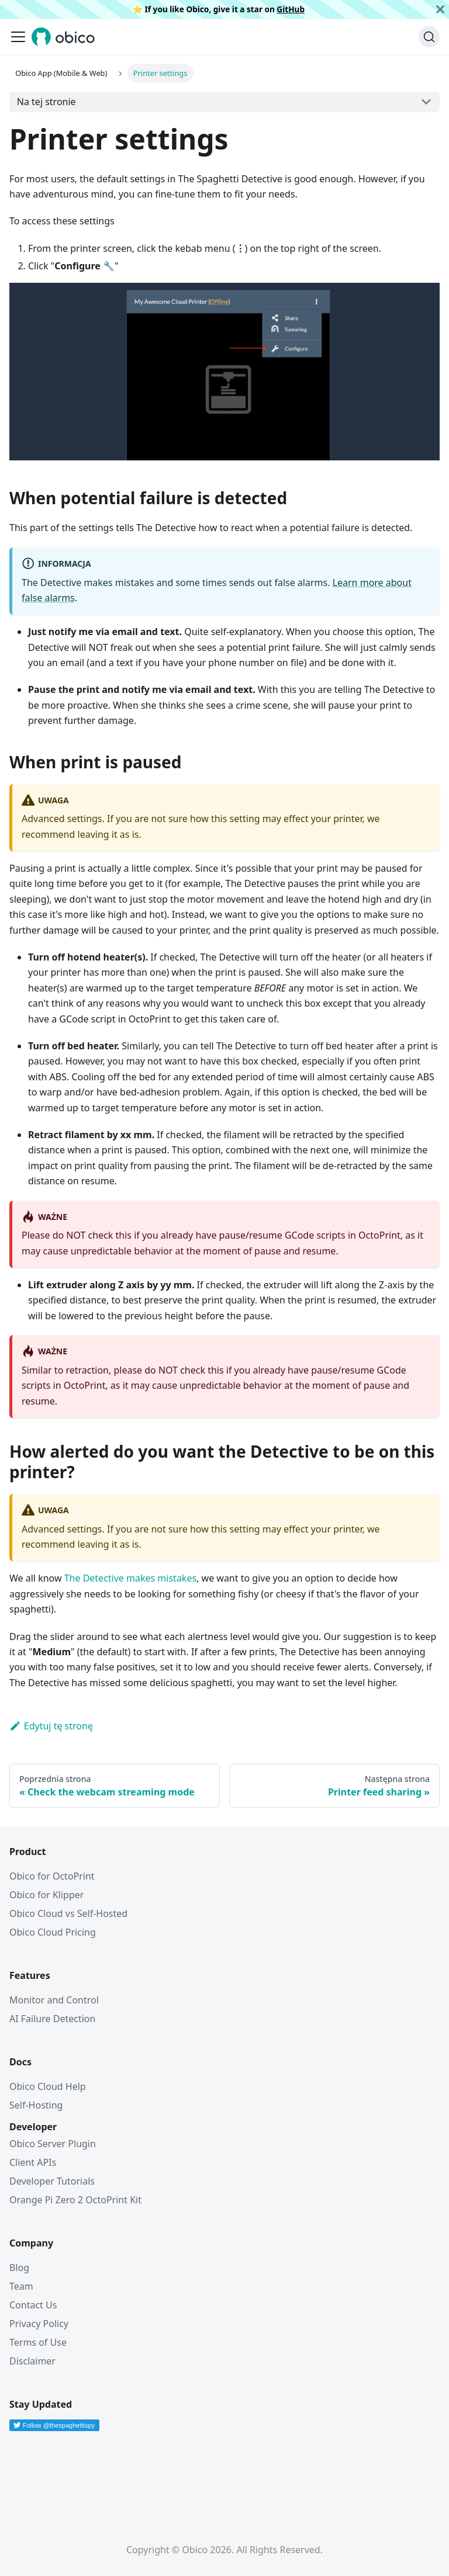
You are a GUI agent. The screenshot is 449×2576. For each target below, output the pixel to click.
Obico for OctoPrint (52, 1876)
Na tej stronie (46, 101)
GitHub (291, 9)
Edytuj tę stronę (51, 1725)
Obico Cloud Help (47, 2086)
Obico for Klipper (46, 1894)
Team (21, 2286)
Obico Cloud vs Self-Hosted (68, 1913)
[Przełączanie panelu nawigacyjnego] (18, 37)
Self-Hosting (36, 2105)
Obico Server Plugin (52, 2143)
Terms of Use (38, 2342)
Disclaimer (32, 2361)
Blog (19, 2267)
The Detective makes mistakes (130, 1578)
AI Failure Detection (52, 2018)
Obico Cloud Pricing (52, 1932)
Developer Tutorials (52, 2181)
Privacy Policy (38, 2323)
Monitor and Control (54, 1999)
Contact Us (33, 2304)
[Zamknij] (440, 9)
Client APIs (32, 2162)
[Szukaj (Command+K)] (429, 36)
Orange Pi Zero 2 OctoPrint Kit (75, 2199)
